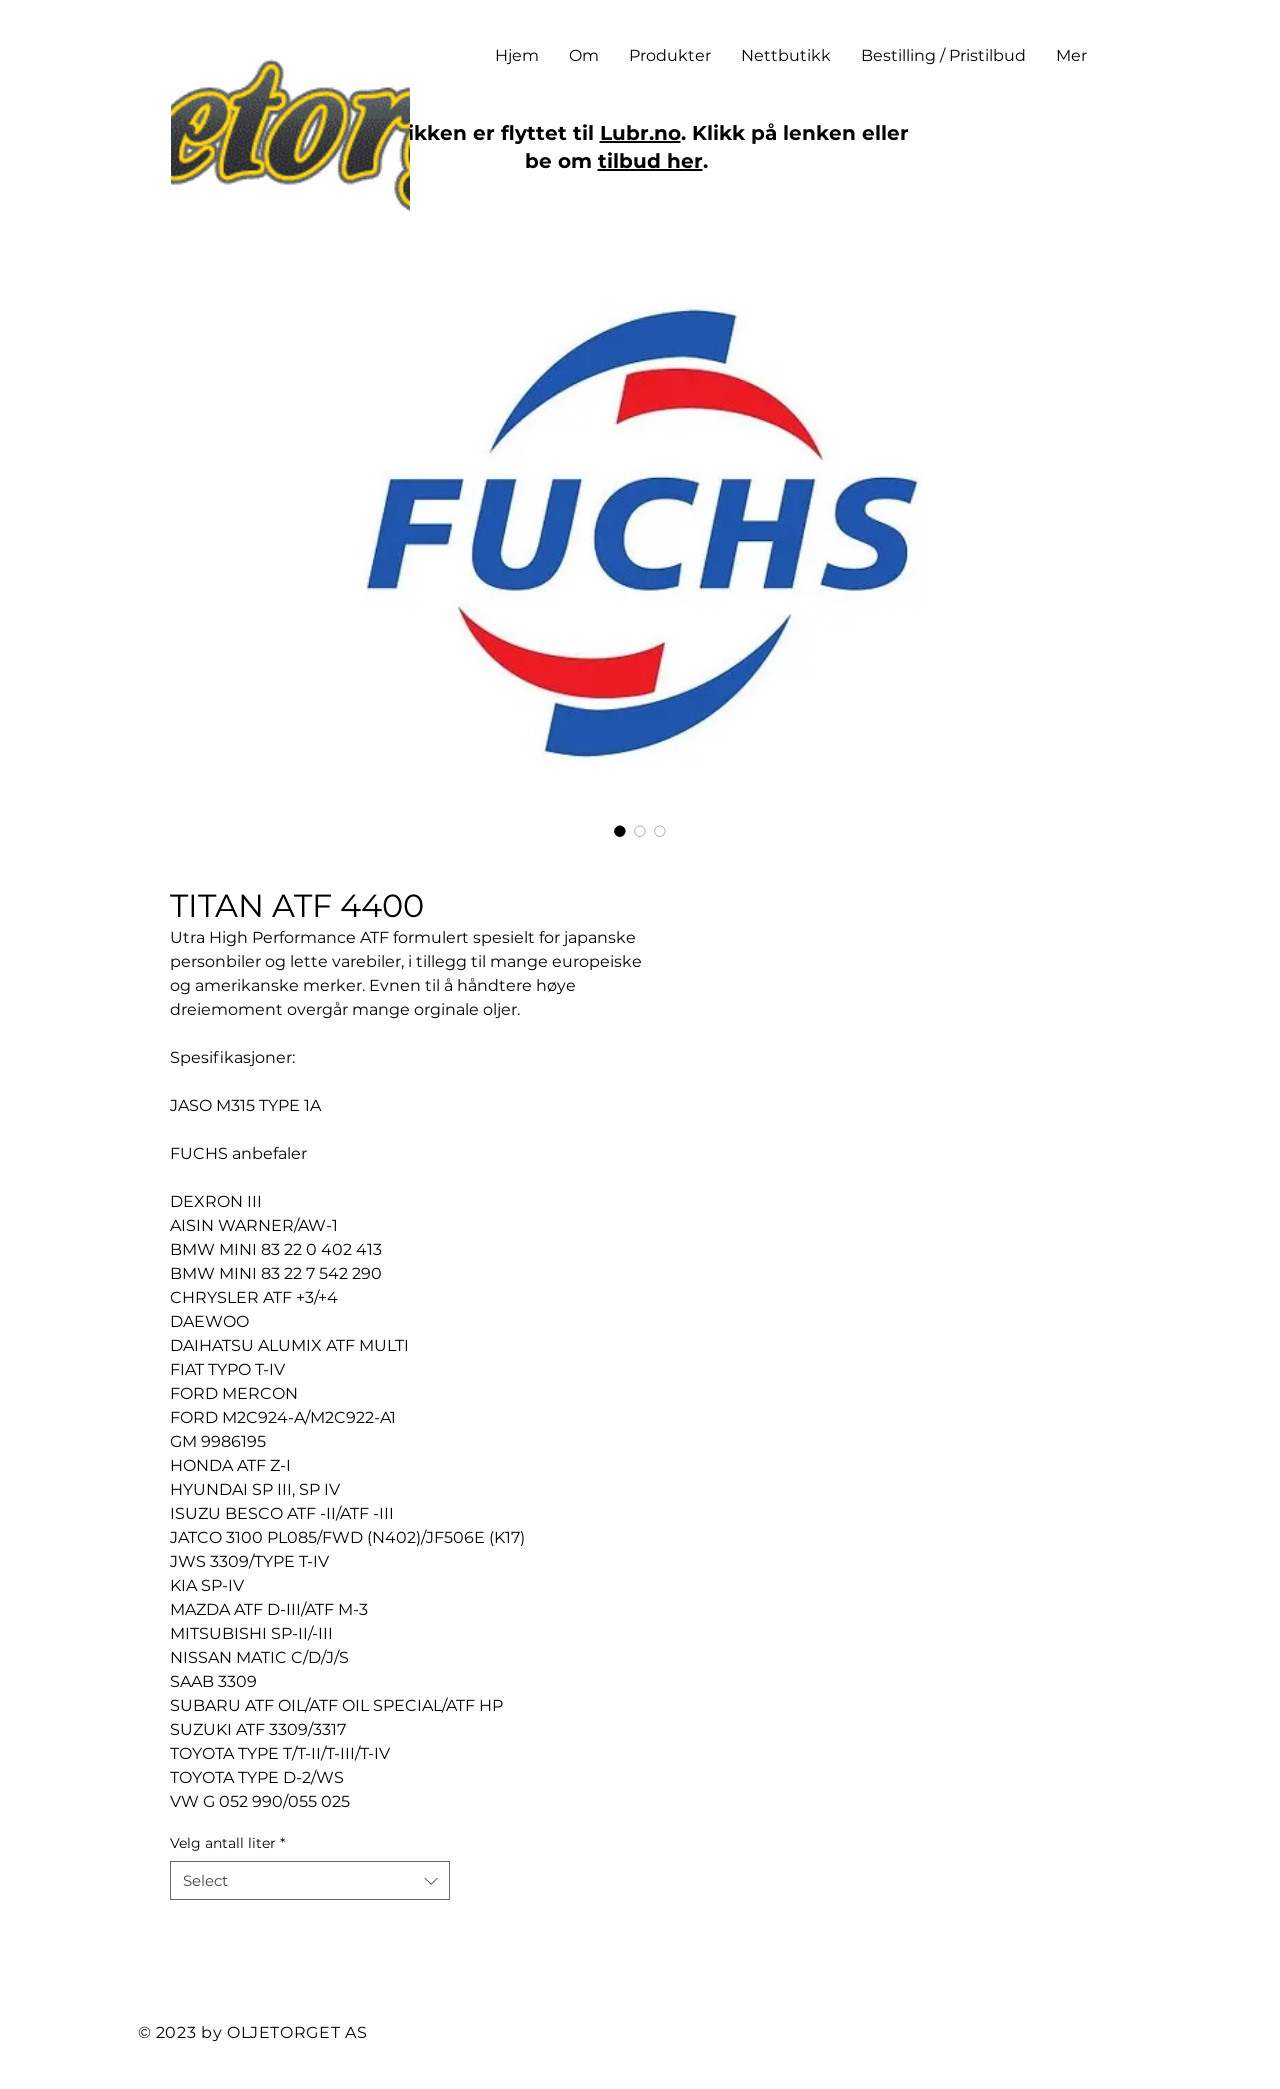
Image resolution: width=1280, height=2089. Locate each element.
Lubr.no (640, 133)
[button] (670, 56)
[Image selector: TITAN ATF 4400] (620, 831)
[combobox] (310, 1880)
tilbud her (650, 161)
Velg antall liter (227, 1843)
